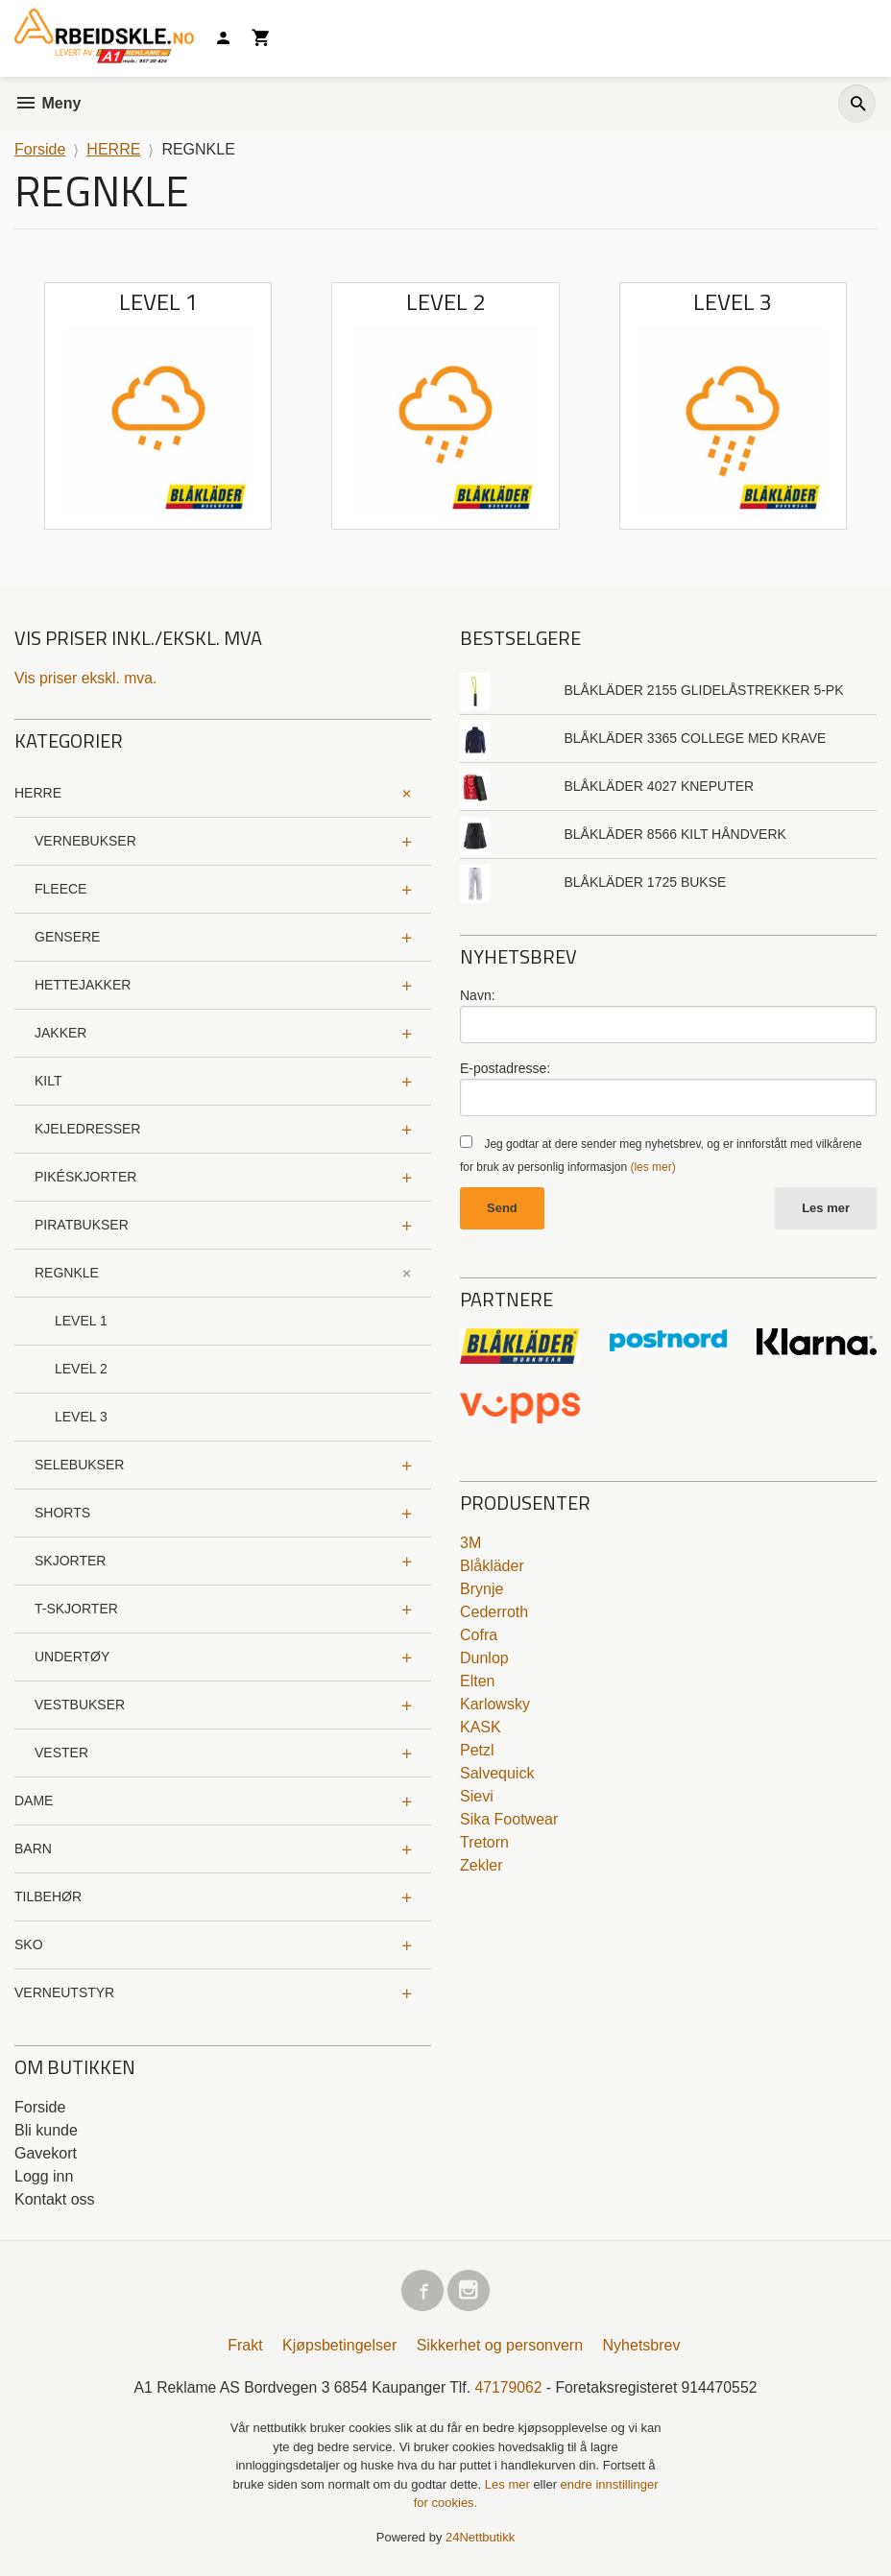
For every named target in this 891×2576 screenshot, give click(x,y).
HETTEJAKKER (83, 984)
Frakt (245, 2346)
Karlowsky (495, 1705)
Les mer (826, 1208)
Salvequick (497, 1774)
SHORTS (62, 1512)
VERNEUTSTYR (64, 1992)
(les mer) (652, 1167)
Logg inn (43, 2176)
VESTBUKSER (80, 1704)
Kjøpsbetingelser (339, 2346)
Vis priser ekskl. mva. (86, 678)
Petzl (477, 1751)
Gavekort (45, 2153)
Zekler (481, 1866)
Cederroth (494, 1613)
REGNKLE (67, 1272)
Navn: (477, 995)
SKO (28, 1944)
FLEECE (60, 888)
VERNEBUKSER (85, 840)
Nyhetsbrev (642, 2346)
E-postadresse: (505, 1068)
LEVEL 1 (81, 1320)
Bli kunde (46, 2130)
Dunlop (484, 1659)
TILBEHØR (48, 1896)
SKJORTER (70, 1560)
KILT (48, 1080)
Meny (47, 103)
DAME (33, 1800)
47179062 (509, 2388)
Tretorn (484, 1843)
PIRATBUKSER (82, 1224)
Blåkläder (492, 1567)
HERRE (37, 792)
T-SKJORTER (76, 1608)
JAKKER (60, 1032)
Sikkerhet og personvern (500, 2346)
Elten (477, 1682)
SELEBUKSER (79, 1464)
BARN (33, 1848)
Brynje (481, 1590)
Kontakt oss (54, 2199)
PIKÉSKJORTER (85, 1176)
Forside (39, 149)
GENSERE (67, 936)
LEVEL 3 (81, 1416)
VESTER (61, 1752)
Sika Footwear (509, 1820)
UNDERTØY (72, 1656)
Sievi (477, 1797)
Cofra (478, 1636)
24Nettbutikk (480, 2538)
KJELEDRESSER (87, 1128)
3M (470, 1544)
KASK (480, 1728)
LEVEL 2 (81, 1368)
